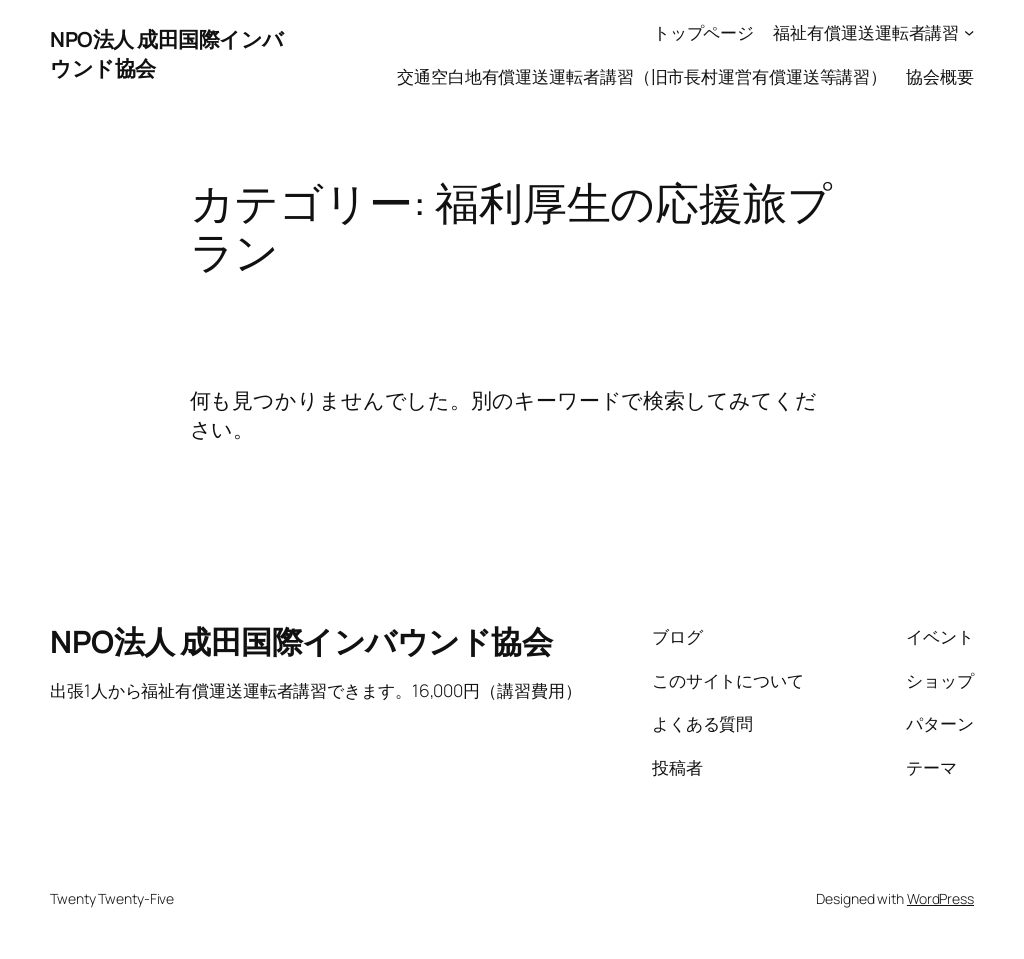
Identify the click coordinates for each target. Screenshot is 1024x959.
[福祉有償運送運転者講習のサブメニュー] (969, 32)
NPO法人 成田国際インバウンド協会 (301, 641)
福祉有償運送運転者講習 (866, 32)
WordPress (940, 898)
